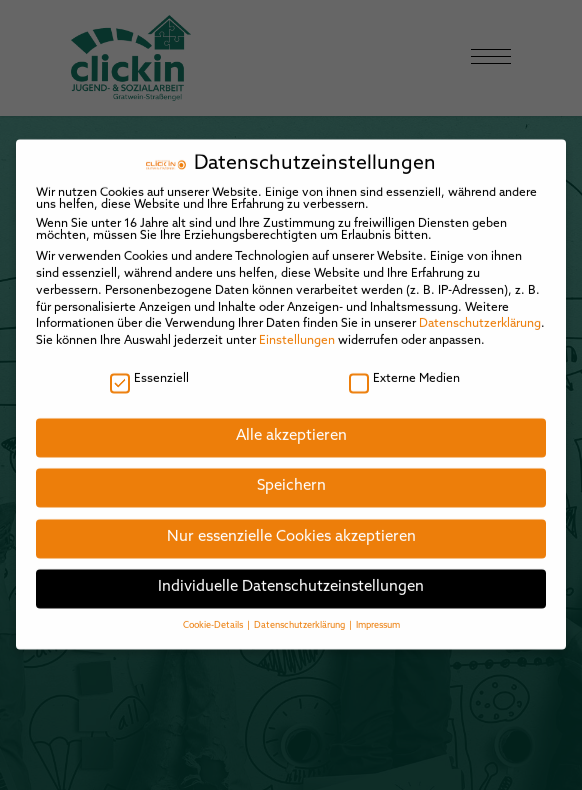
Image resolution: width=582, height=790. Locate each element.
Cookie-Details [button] (214, 611)
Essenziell (149, 365)
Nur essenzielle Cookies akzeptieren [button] (291, 523)
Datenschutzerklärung (480, 311)
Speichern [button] (291, 473)
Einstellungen (297, 327)
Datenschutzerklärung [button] (300, 611)
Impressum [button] (378, 611)
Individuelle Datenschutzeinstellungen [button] (291, 574)
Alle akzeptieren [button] (291, 422)
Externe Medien (404, 365)
